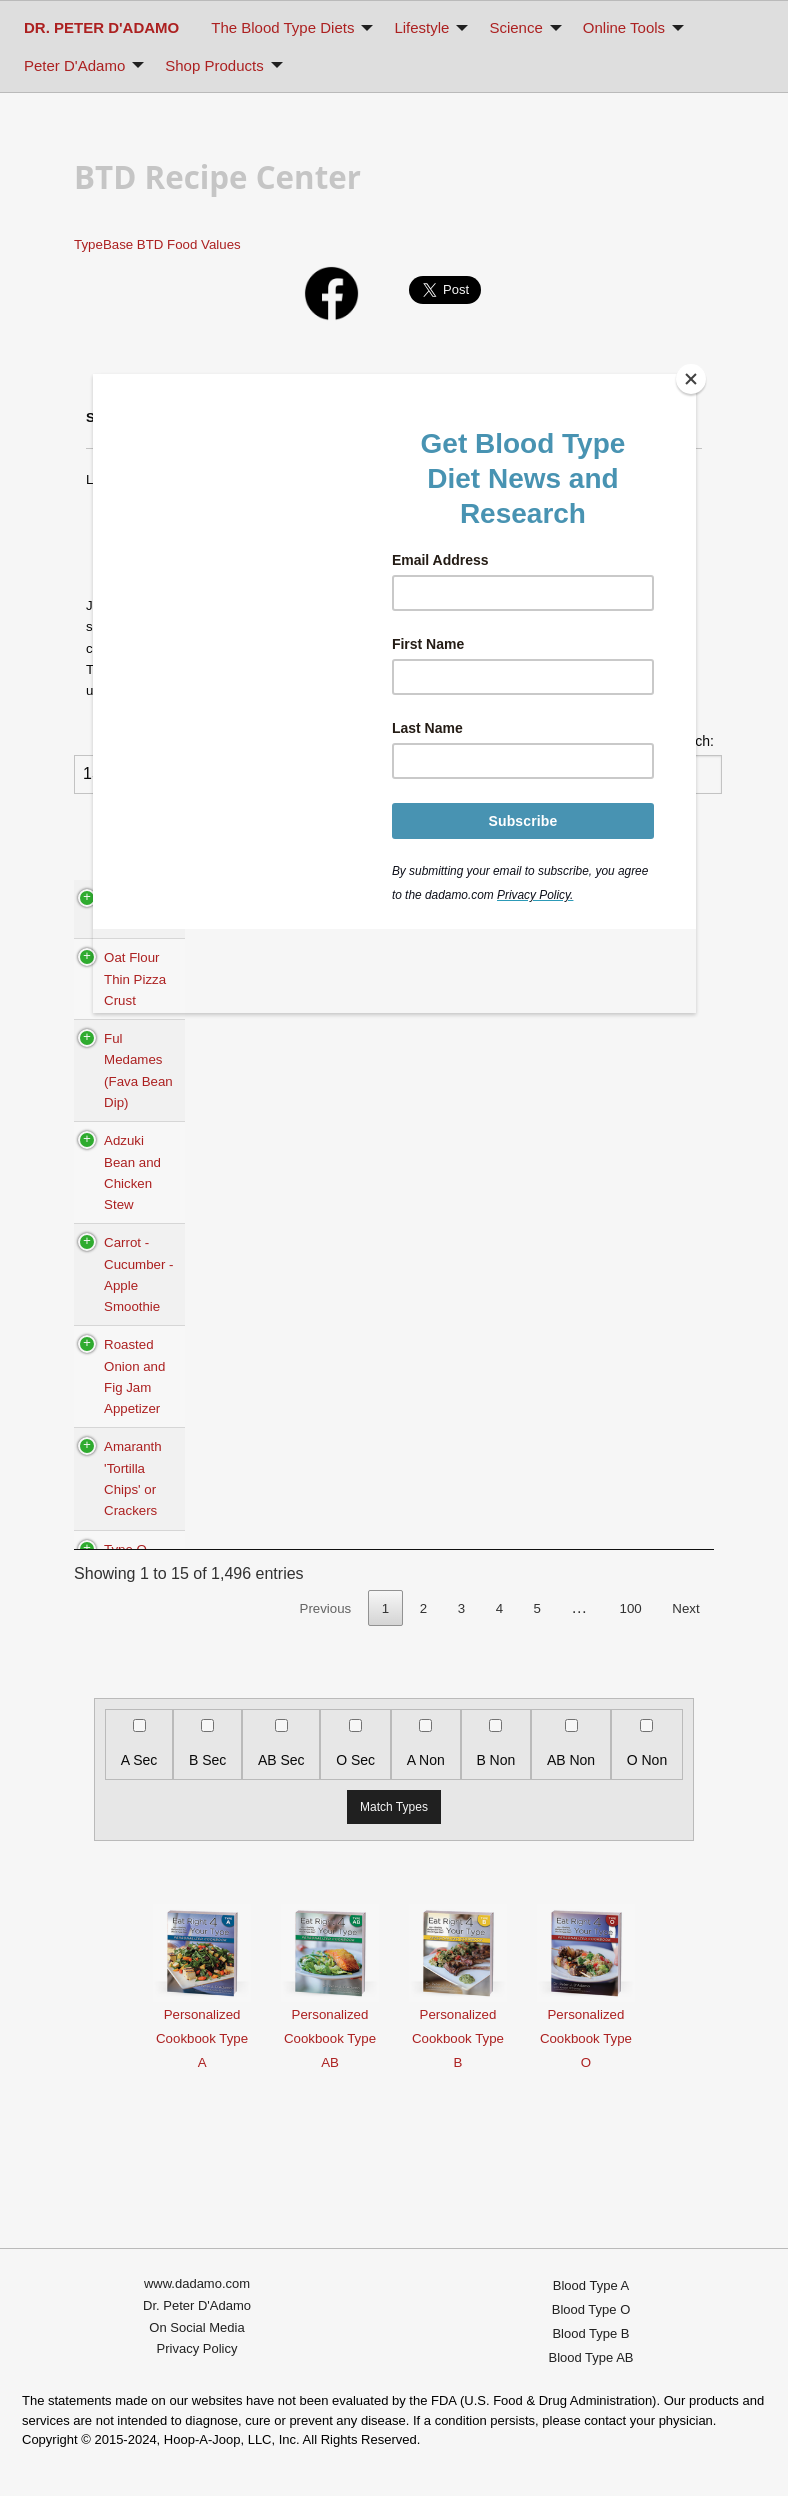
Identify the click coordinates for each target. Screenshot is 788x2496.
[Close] (691, 379)
